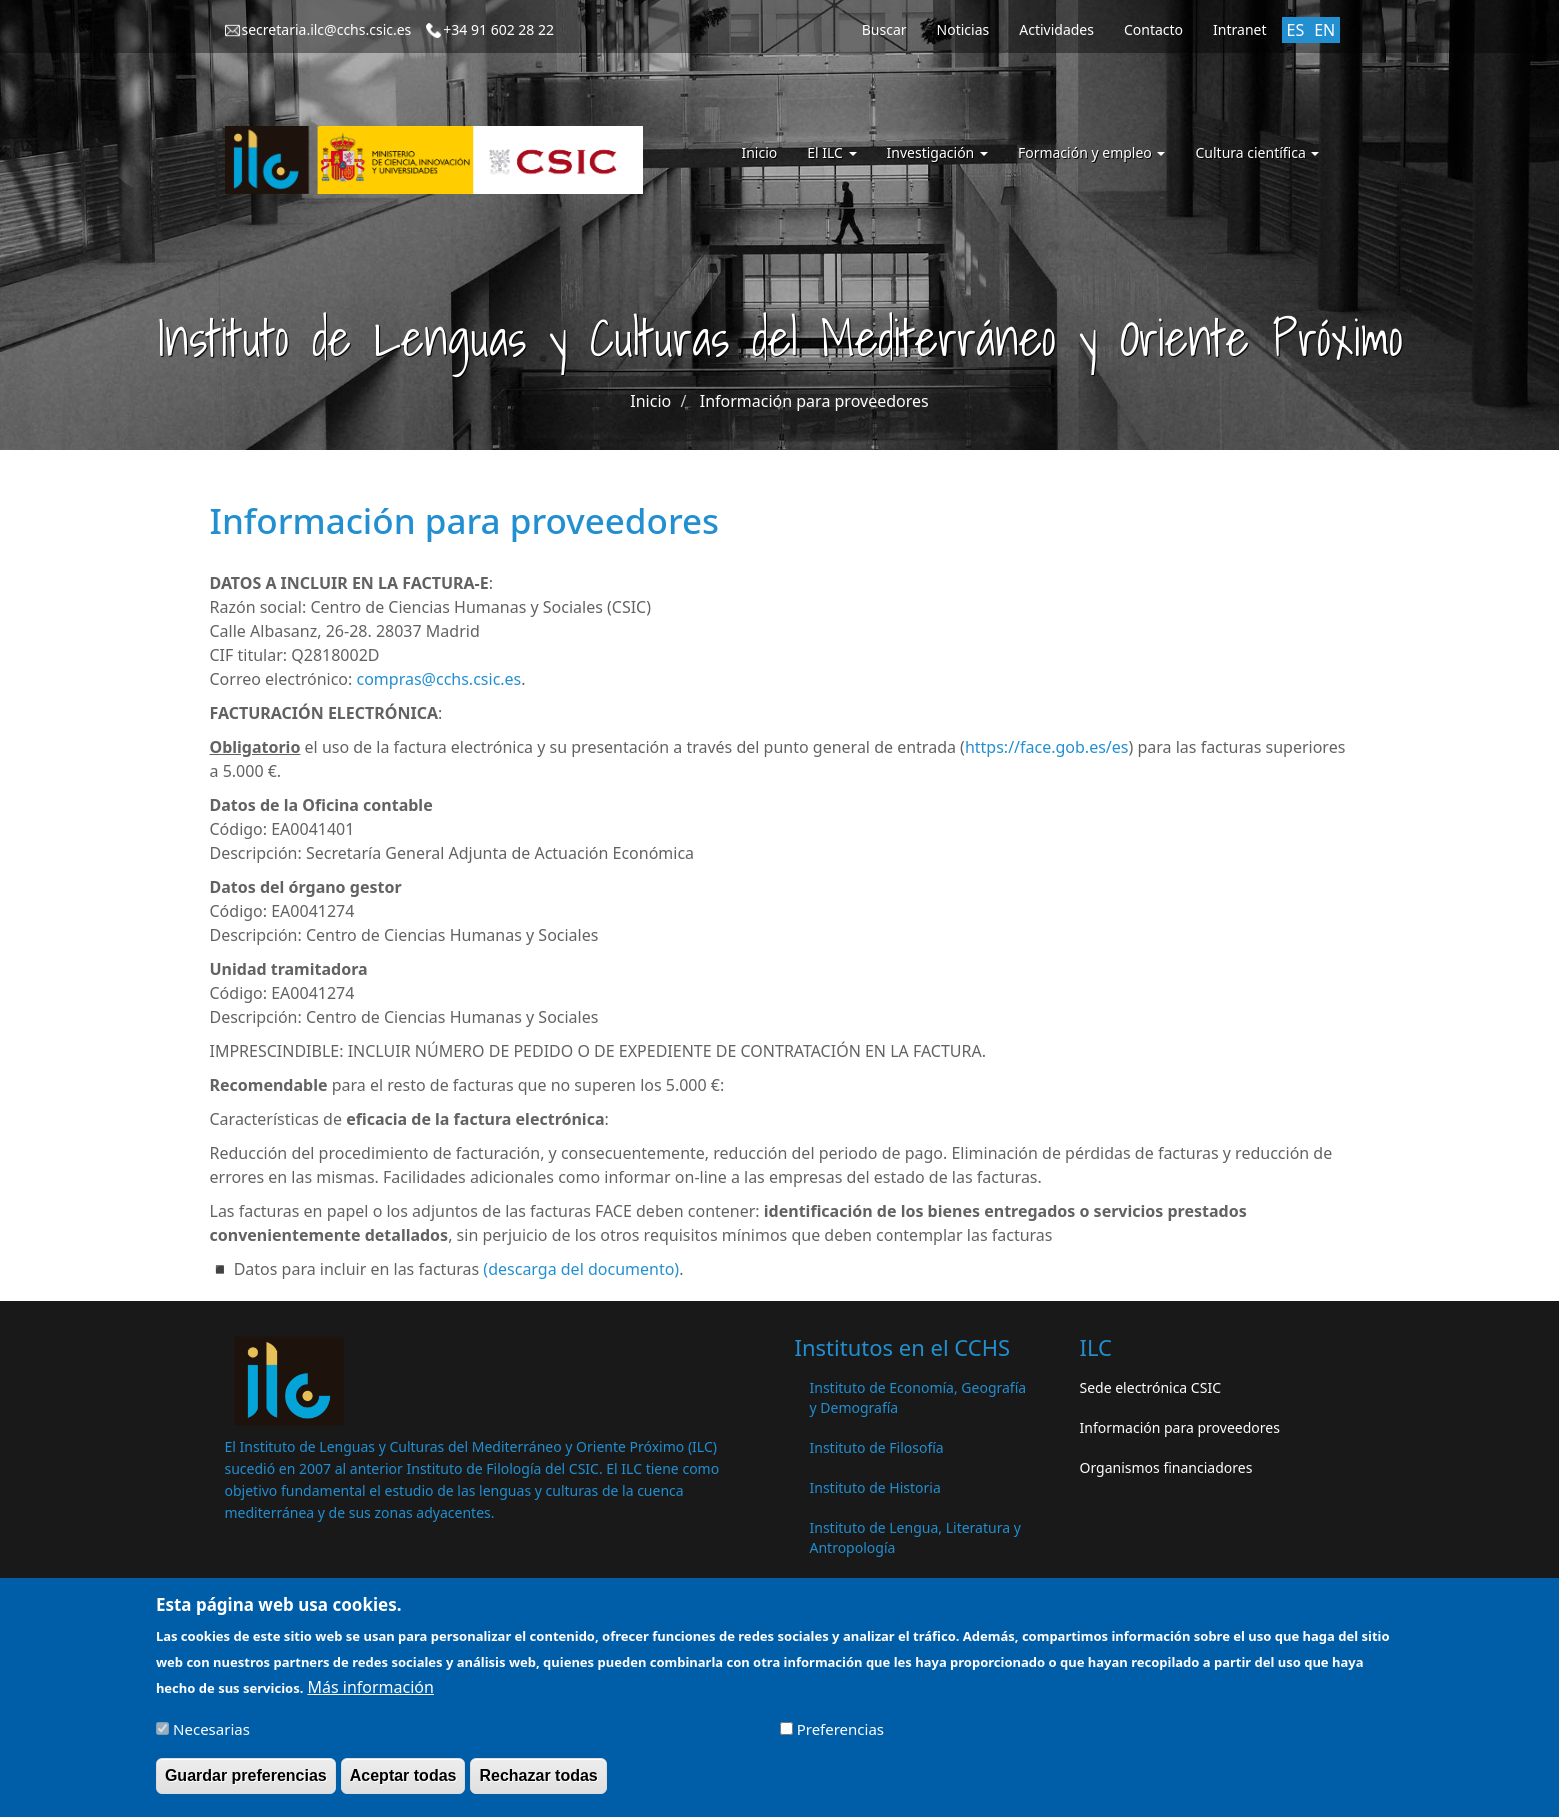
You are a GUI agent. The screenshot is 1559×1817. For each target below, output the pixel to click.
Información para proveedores (814, 401)
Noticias (963, 29)
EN (1324, 30)
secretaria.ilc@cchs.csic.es (327, 29)
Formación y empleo (1092, 152)
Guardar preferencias (246, 1783)
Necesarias (211, 1737)
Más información (371, 1695)
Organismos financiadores (1166, 1467)
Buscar (884, 29)
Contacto (1153, 29)
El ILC (831, 152)
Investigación (937, 152)
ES (1296, 30)
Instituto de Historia (875, 1487)
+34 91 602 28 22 (498, 29)
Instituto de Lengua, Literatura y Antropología (915, 1537)
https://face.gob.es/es (1047, 747)
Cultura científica (1257, 152)
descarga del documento (581, 1269)
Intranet (1239, 29)
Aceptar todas (403, 1783)
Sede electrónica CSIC (1150, 1387)
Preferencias (840, 1737)
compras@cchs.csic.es (438, 679)
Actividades (1056, 29)
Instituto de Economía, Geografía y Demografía (918, 1397)
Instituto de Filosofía (877, 1447)
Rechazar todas (538, 1783)
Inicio (759, 152)
